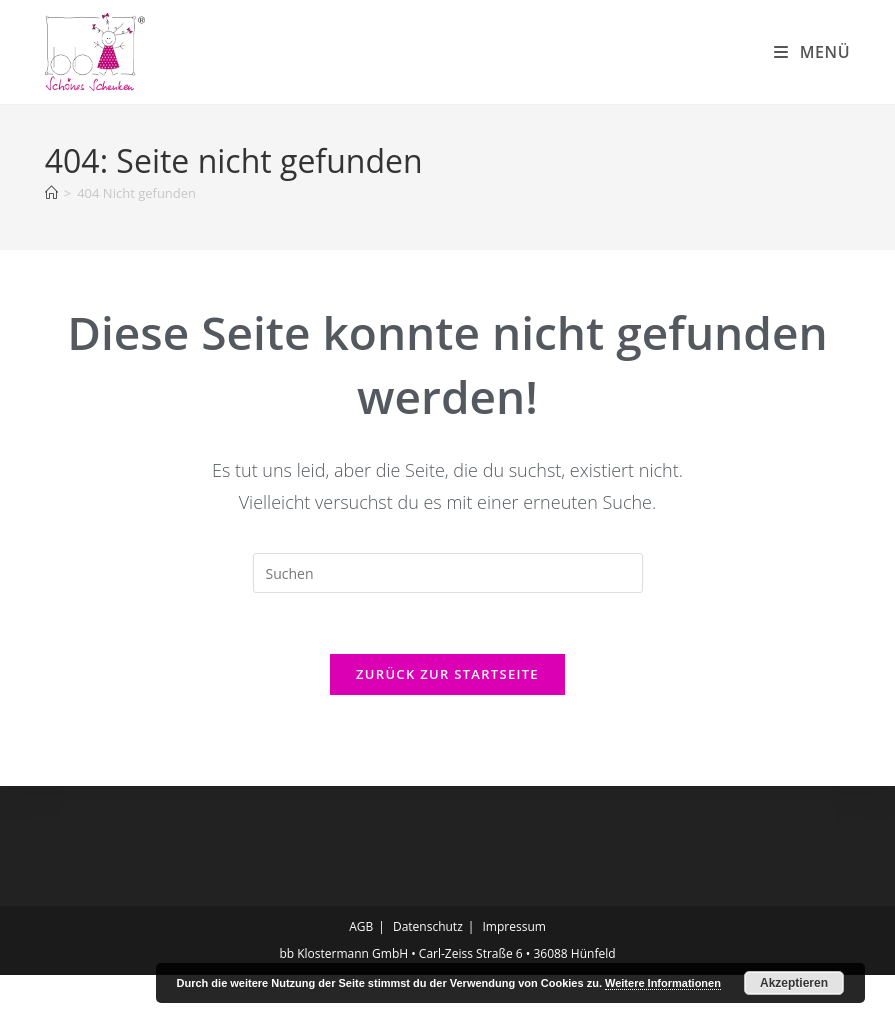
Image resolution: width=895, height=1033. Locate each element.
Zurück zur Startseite (447, 732)
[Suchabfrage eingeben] (448, 631)
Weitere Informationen (663, 983)
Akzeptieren (794, 983)
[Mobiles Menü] (812, 52)
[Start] (51, 251)
